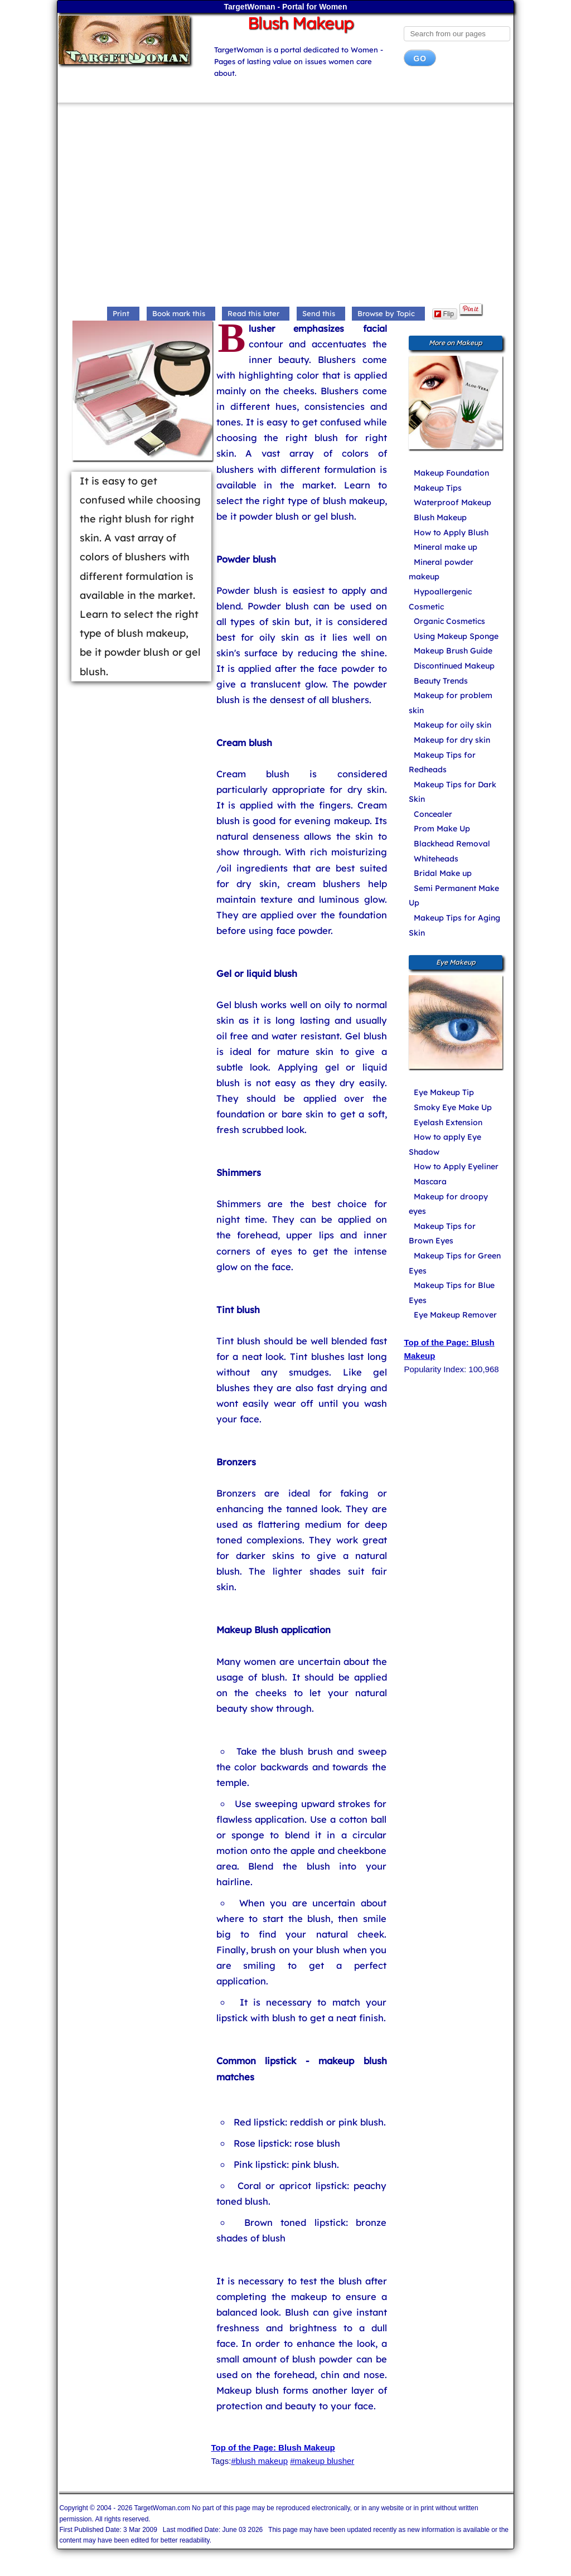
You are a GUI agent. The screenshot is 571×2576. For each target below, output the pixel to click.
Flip (444, 314)
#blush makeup (259, 2461)
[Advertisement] (286, 206)
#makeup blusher (322, 2461)
